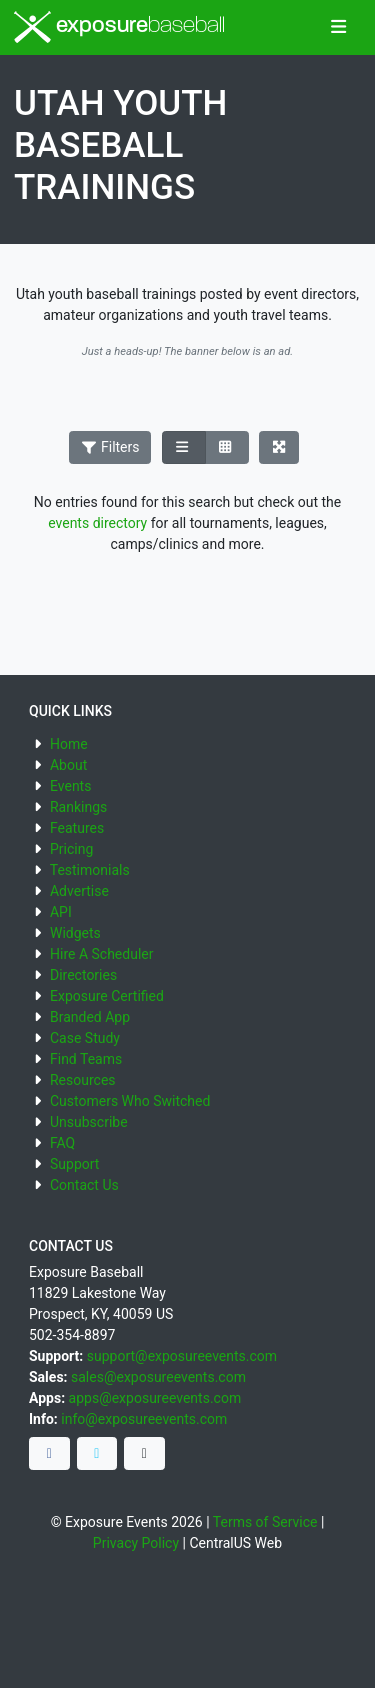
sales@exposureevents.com (158, 1377)
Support (74, 1164)
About (68, 765)
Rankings (78, 807)
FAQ (62, 1143)
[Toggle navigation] (338, 28)
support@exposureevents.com (182, 1356)
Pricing (71, 849)
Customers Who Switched (130, 1101)
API (61, 912)
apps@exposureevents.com (155, 1398)
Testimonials (90, 870)
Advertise (79, 891)
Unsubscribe (89, 1122)
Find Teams (86, 1059)
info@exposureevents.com (144, 1419)
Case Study (85, 1038)
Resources (83, 1080)
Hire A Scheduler (101, 954)
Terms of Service (265, 1522)
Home (69, 744)
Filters (110, 447)
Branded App (90, 1017)
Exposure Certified (107, 996)
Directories (83, 975)
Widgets (75, 933)
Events (70, 786)
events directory (97, 523)
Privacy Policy (136, 1543)
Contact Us (84, 1185)
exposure (119, 27)
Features (77, 828)
